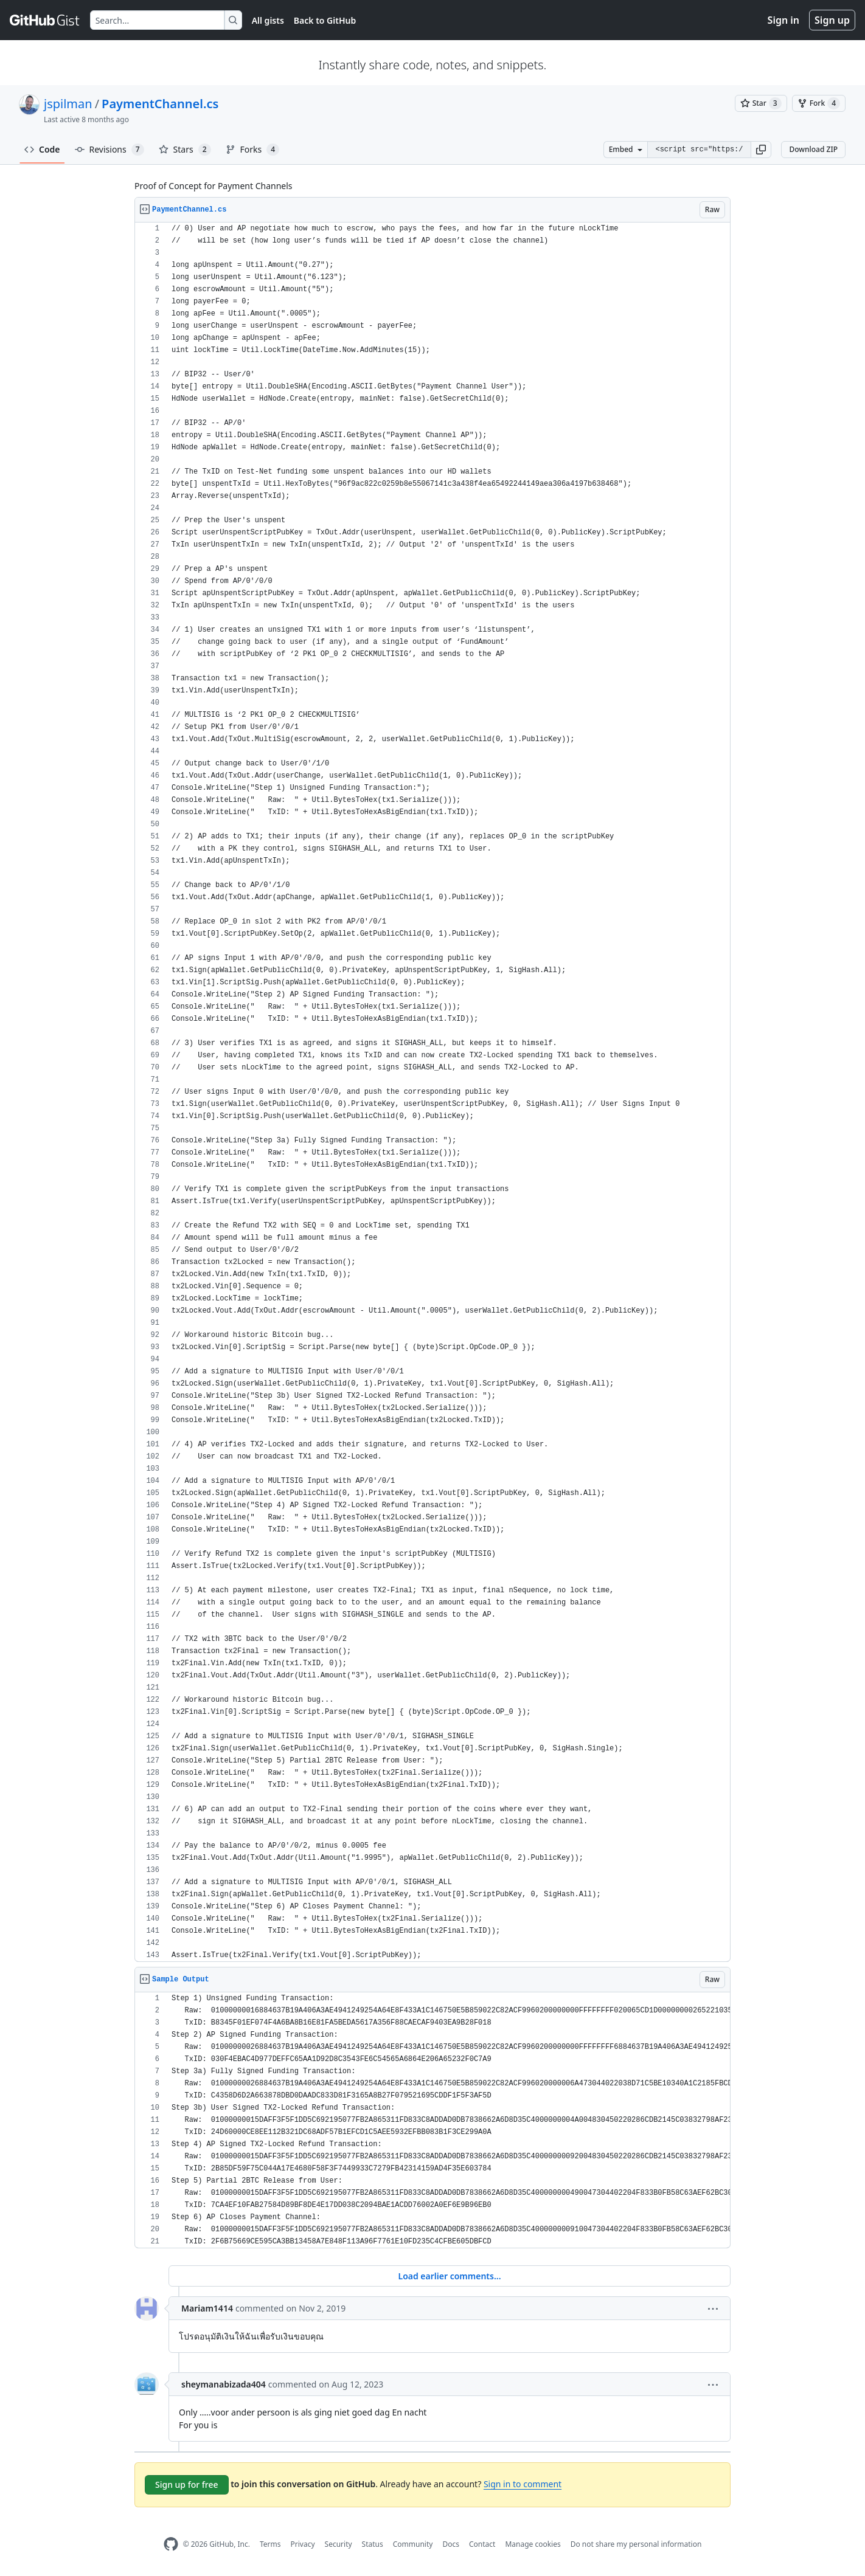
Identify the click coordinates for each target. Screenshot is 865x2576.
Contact (482, 2544)
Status (372, 2544)
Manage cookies (532, 2544)
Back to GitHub (325, 20)
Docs (450, 2544)
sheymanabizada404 (223, 2384)
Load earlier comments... (449, 2276)
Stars (185, 149)
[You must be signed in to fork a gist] (819, 103)
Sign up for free (186, 2484)
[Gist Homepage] (45, 20)
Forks (253, 149)
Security (338, 2544)
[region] (432, 1092)
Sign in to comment (522, 2484)
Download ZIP (813, 149)
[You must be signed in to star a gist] (761, 103)
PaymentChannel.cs (160, 103)
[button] (761, 149)
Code (42, 149)
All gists (268, 20)
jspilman (68, 103)
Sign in (783, 20)
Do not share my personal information (636, 2544)
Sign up (832, 20)
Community (413, 2544)
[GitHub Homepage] (171, 2544)
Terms (270, 2544)
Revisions (109, 149)
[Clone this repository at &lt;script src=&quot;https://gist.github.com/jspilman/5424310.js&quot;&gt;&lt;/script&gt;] (699, 149)
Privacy (303, 2544)
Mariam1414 (207, 2308)
